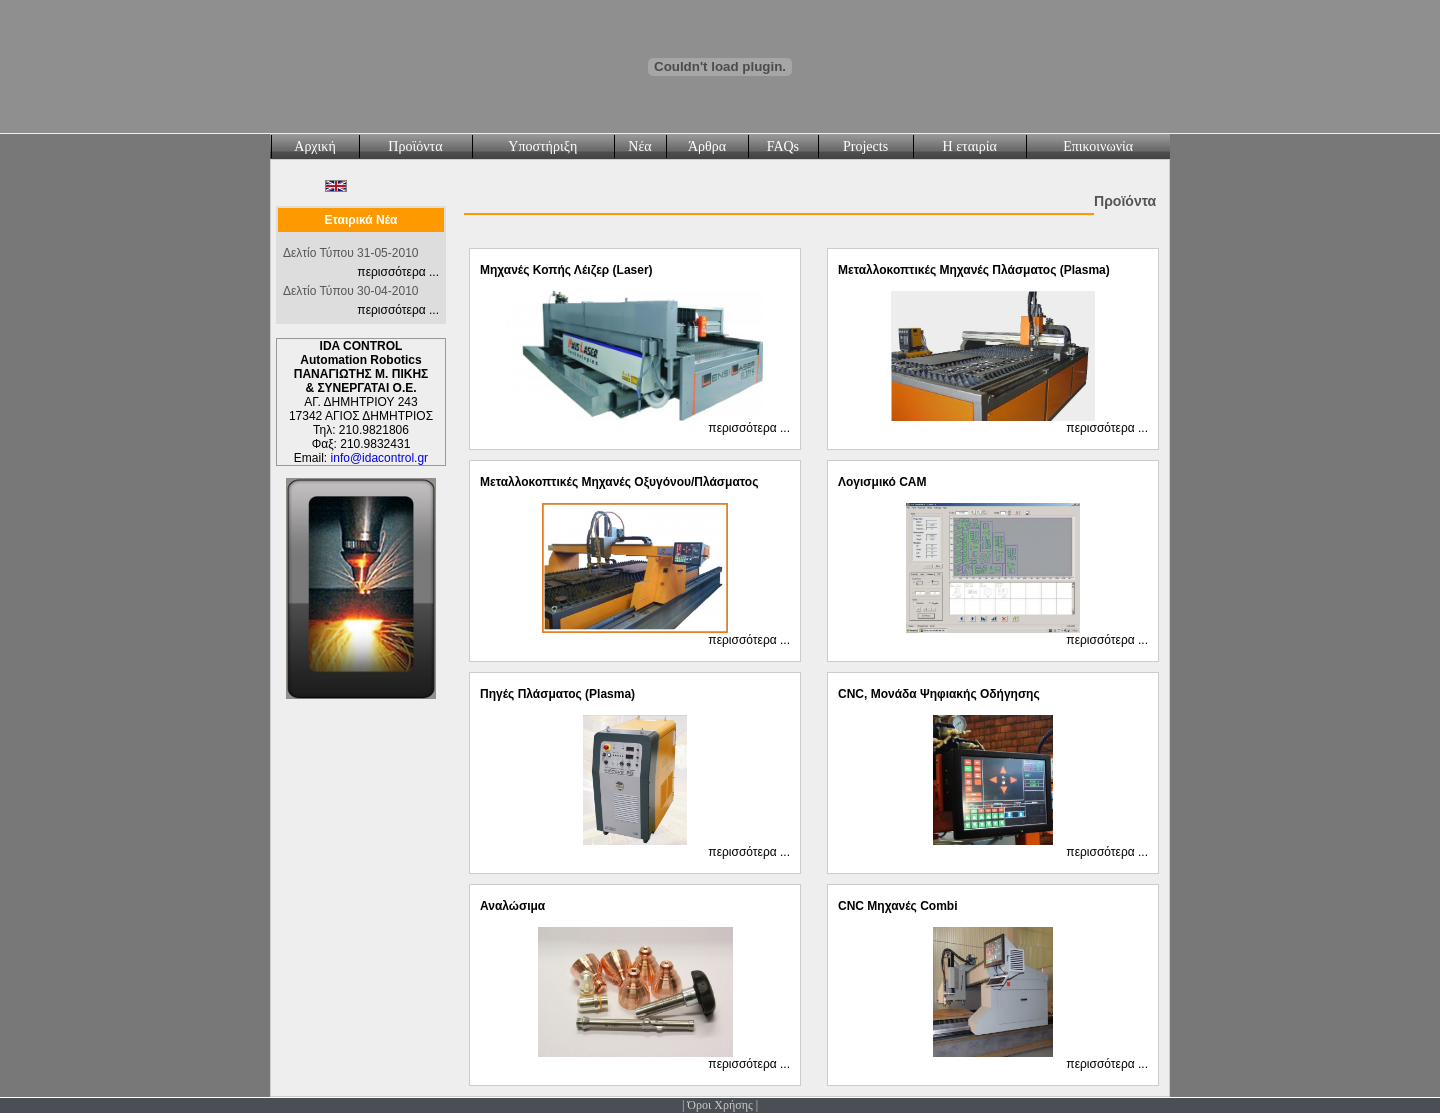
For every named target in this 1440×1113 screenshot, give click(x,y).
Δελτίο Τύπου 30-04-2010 (350, 291)
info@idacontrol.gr (380, 458)
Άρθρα (707, 146)
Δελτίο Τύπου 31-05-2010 (350, 253)
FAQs (783, 146)
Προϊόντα (415, 146)
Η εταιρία (970, 146)
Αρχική (314, 146)
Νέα (639, 146)
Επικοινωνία (1098, 146)
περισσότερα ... (398, 272)
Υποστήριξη (542, 146)
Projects (865, 146)
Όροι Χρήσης (719, 1105)
